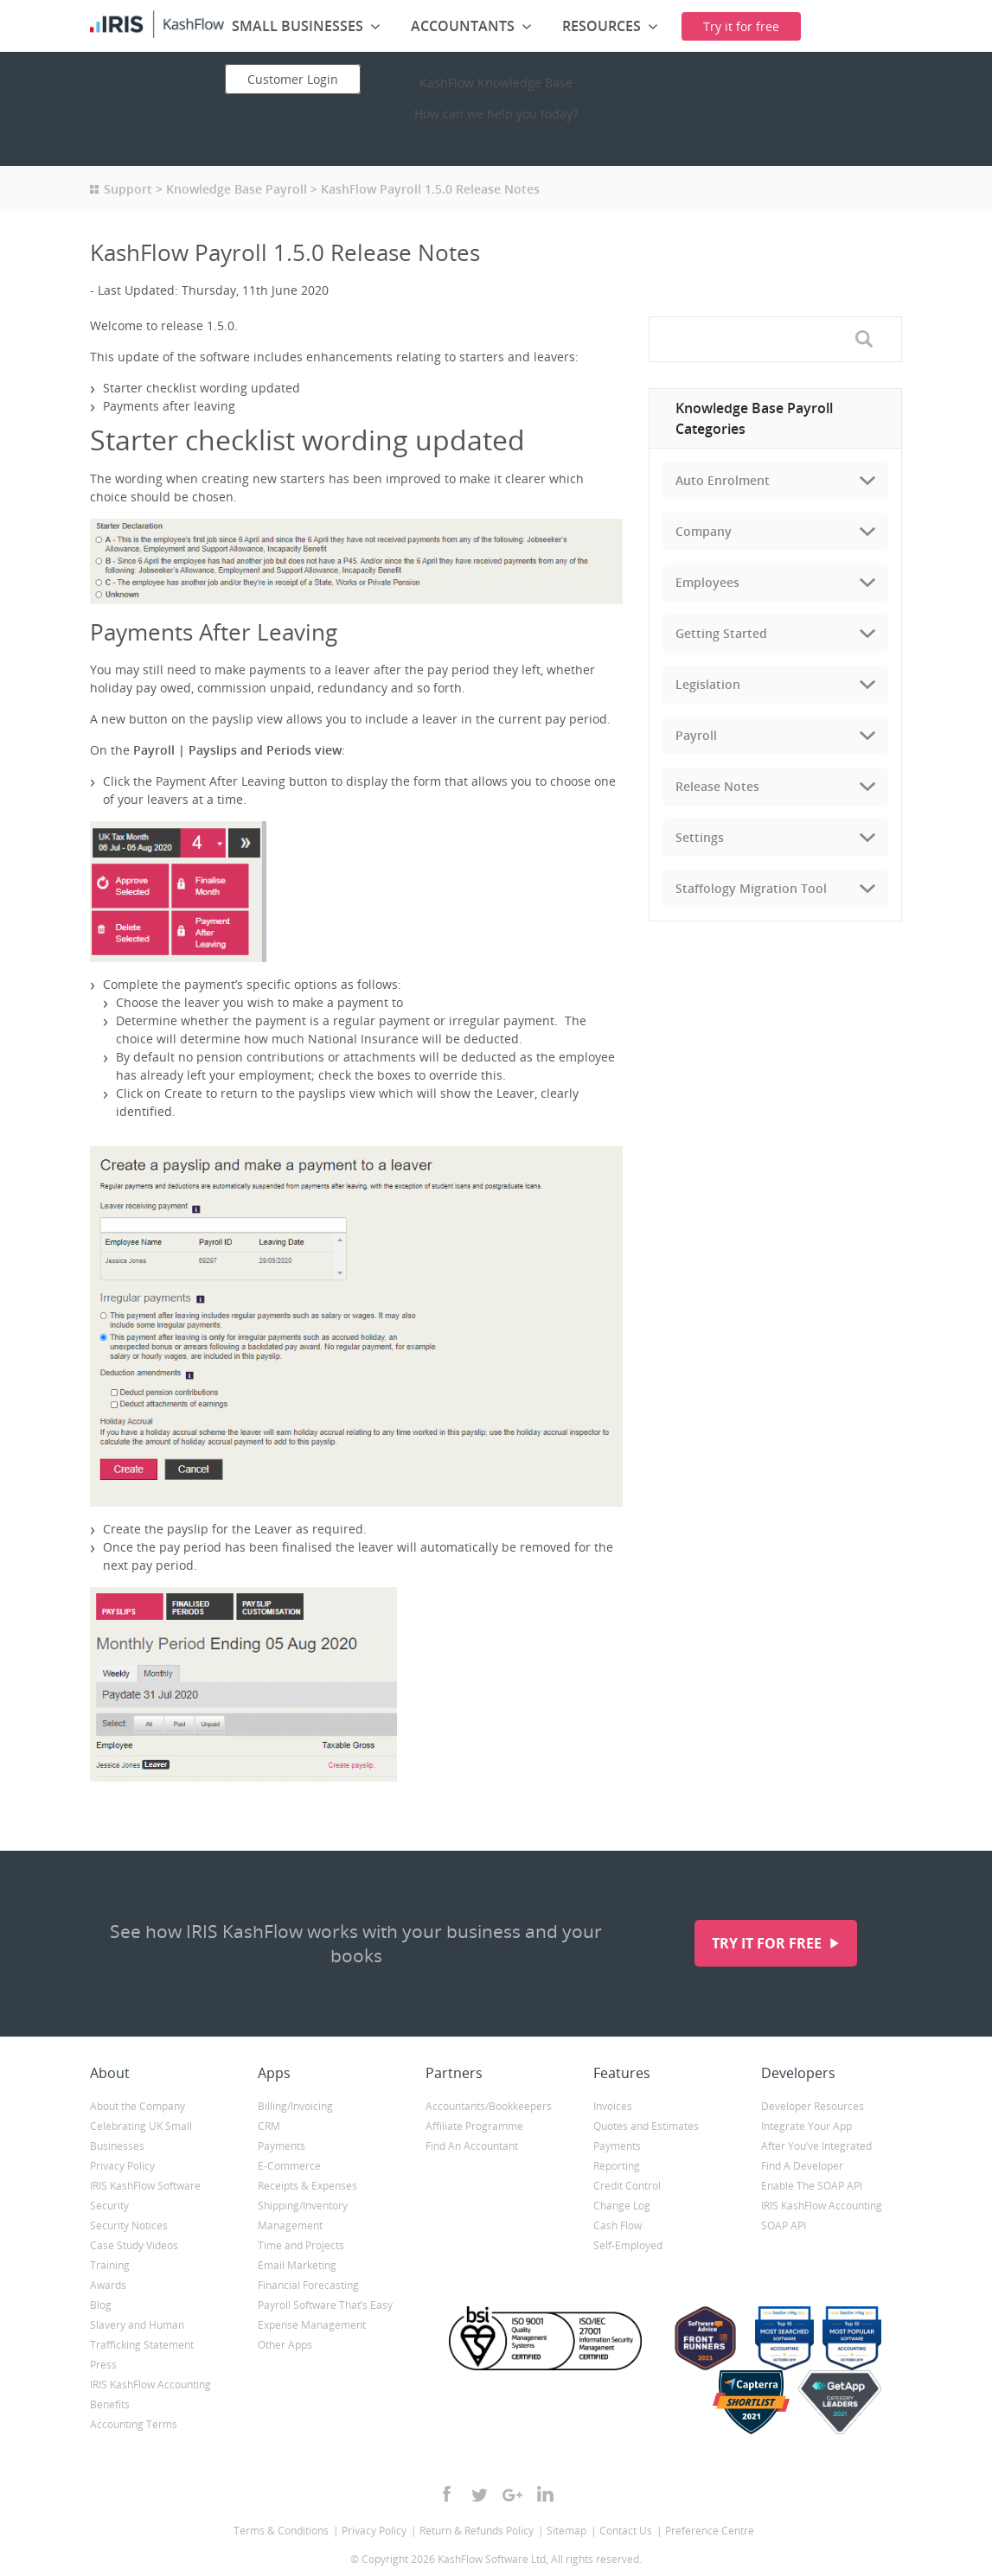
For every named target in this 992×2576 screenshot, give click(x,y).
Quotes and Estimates (646, 2126)
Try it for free (768, 1943)
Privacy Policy (122, 2165)
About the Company (137, 2106)
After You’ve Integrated (816, 2146)
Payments (281, 2146)
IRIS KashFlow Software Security (145, 2195)
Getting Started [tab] (721, 633)
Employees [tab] (707, 582)
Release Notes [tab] (717, 786)
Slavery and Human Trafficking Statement (142, 2335)
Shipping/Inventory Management (303, 2215)
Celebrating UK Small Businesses (141, 2136)
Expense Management (312, 2325)
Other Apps (285, 2344)
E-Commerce (289, 2165)
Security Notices (129, 2225)
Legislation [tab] (707, 684)
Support (128, 189)
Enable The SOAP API (811, 2185)
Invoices (612, 2106)
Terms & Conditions (281, 2530)
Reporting (616, 2165)
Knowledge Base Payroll (236, 189)
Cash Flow (617, 2225)
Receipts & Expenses (307, 2185)
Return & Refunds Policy (476, 2530)
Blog (101, 2305)
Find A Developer (802, 2165)
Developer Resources (812, 2106)
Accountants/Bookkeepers (489, 2106)
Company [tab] (703, 531)
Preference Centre (709, 2530)
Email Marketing (297, 2265)
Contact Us (625, 2530)
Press (103, 2364)
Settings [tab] (699, 837)
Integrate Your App (806, 2126)
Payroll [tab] (696, 735)
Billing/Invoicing (295, 2106)
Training (110, 2265)
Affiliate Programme (474, 2126)
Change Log (621, 2205)
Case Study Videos (134, 2245)
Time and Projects (301, 2245)
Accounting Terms (133, 2424)
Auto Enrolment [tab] (722, 480)
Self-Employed (627, 2245)
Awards (108, 2285)
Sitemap (566, 2530)
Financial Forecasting (308, 2285)
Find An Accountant (472, 2146)
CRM (269, 2126)
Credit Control (627, 2185)
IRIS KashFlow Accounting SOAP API (821, 2215)
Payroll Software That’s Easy (325, 2305)
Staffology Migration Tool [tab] (751, 888)
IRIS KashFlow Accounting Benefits (150, 2394)
